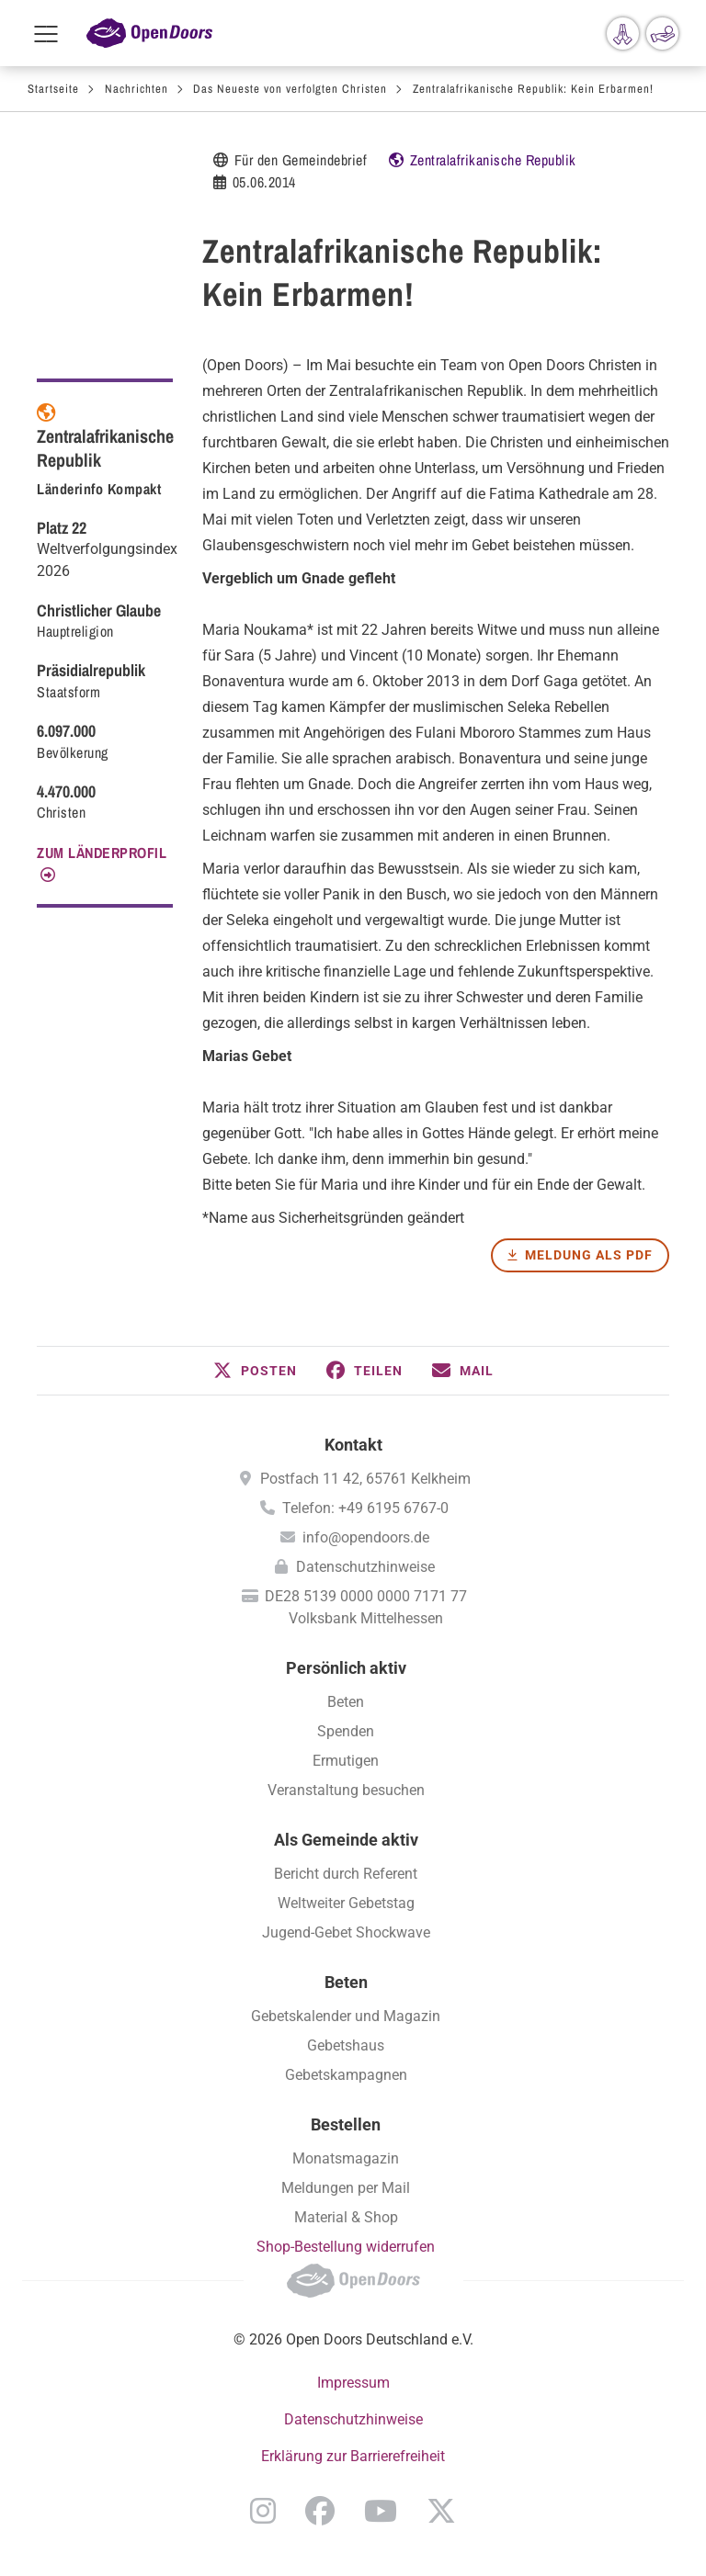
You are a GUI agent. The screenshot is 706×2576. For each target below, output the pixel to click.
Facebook (319, 2511)
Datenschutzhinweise (365, 1567)
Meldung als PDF (589, 1255)
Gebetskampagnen (346, 2075)
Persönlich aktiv (346, 1668)
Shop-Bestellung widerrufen (345, 2246)
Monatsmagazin (345, 2158)
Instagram (262, 2511)
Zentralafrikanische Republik (493, 160)
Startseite (53, 88)
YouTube (380, 2511)
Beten (345, 1702)
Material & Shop (346, 2217)
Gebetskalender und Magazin (345, 2016)
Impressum (353, 2382)
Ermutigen (346, 1760)
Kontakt (353, 1444)
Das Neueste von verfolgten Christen (290, 88)
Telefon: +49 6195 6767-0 (365, 1508)
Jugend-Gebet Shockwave (346, 1932)
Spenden (345, 1731)
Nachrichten (136, 88)
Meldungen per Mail (345, 2188)
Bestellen (346, 2124)
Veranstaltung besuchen (346, 1790)
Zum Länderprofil (101, 852)
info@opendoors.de (365, 1537)
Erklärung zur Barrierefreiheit (353, 2456)
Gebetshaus (345, 2045)
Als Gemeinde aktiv (346, 1839)
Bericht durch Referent (345, 1873)
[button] (255, 1370)
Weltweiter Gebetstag (346, 1903)
